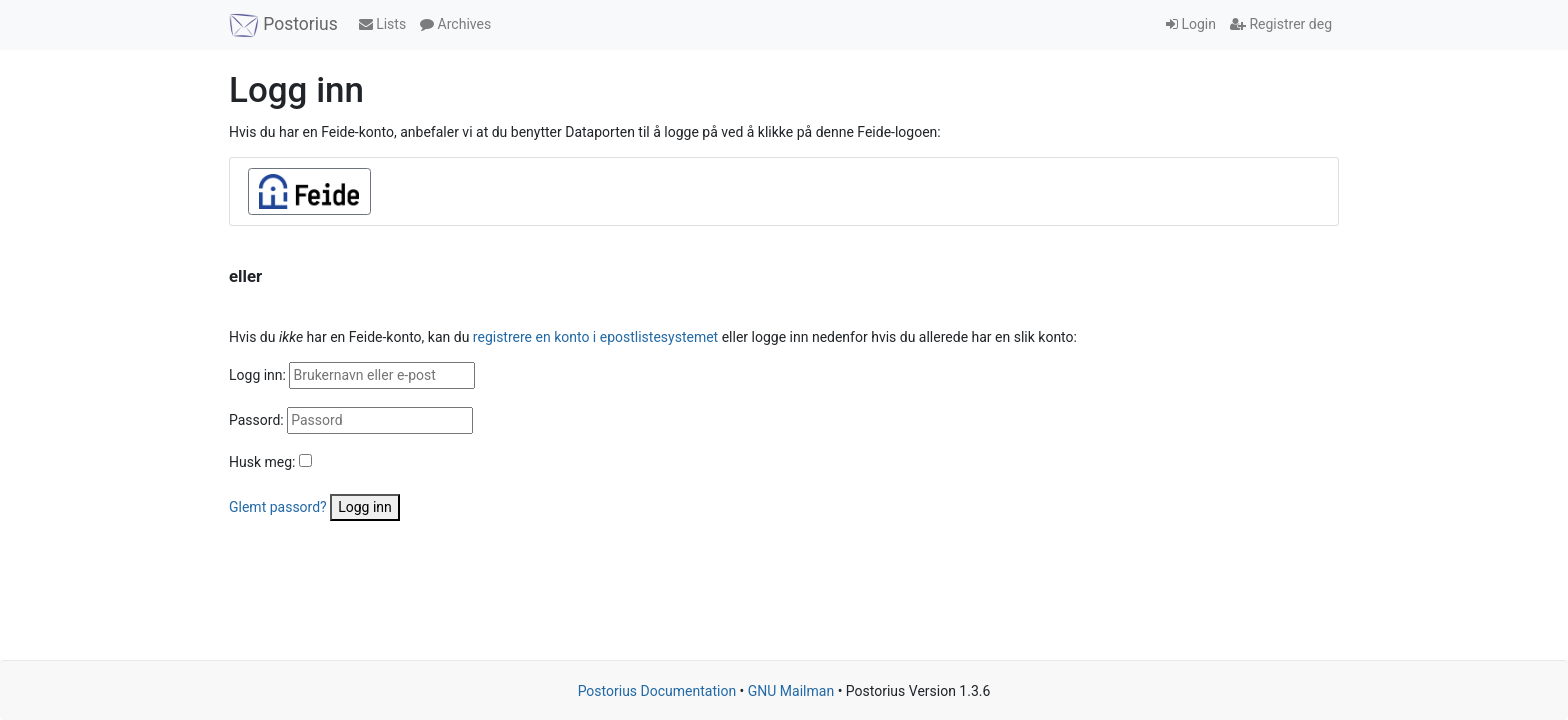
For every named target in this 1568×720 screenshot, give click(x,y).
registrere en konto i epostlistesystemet (595, 337)
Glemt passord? (278, 507)
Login (1191, 24)
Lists (382, 24)
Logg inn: (257, 375)
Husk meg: (262, 462)
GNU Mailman (791, 691)
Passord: (256, 420)
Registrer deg (1281, 24)
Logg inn (365, 507)
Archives (455, 24)
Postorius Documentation (657, 691)
